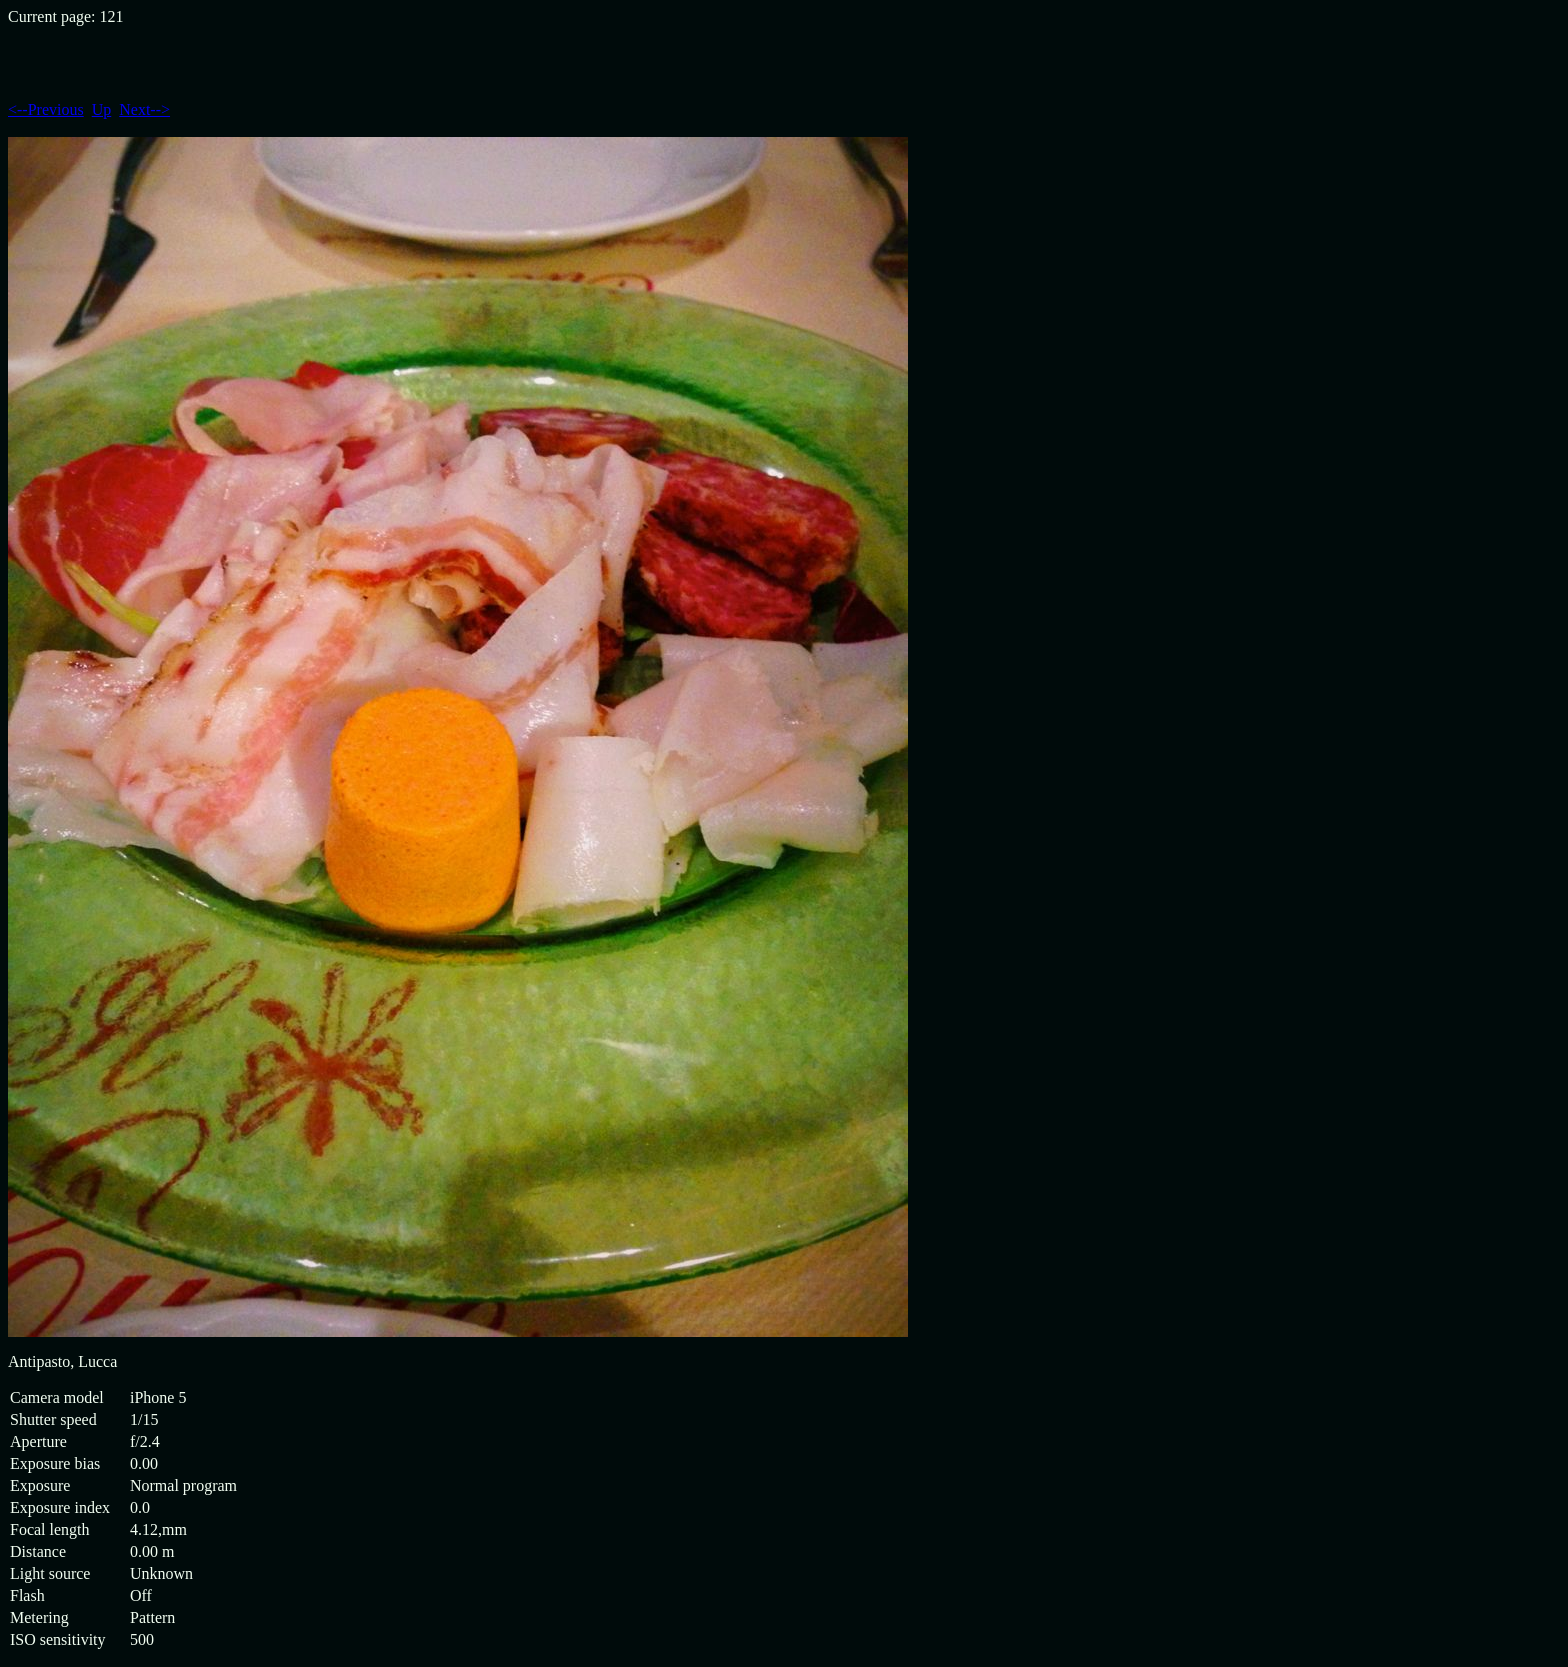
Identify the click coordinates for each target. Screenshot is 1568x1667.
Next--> (144, 109)
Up (102, 109)
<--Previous (46, 109)
